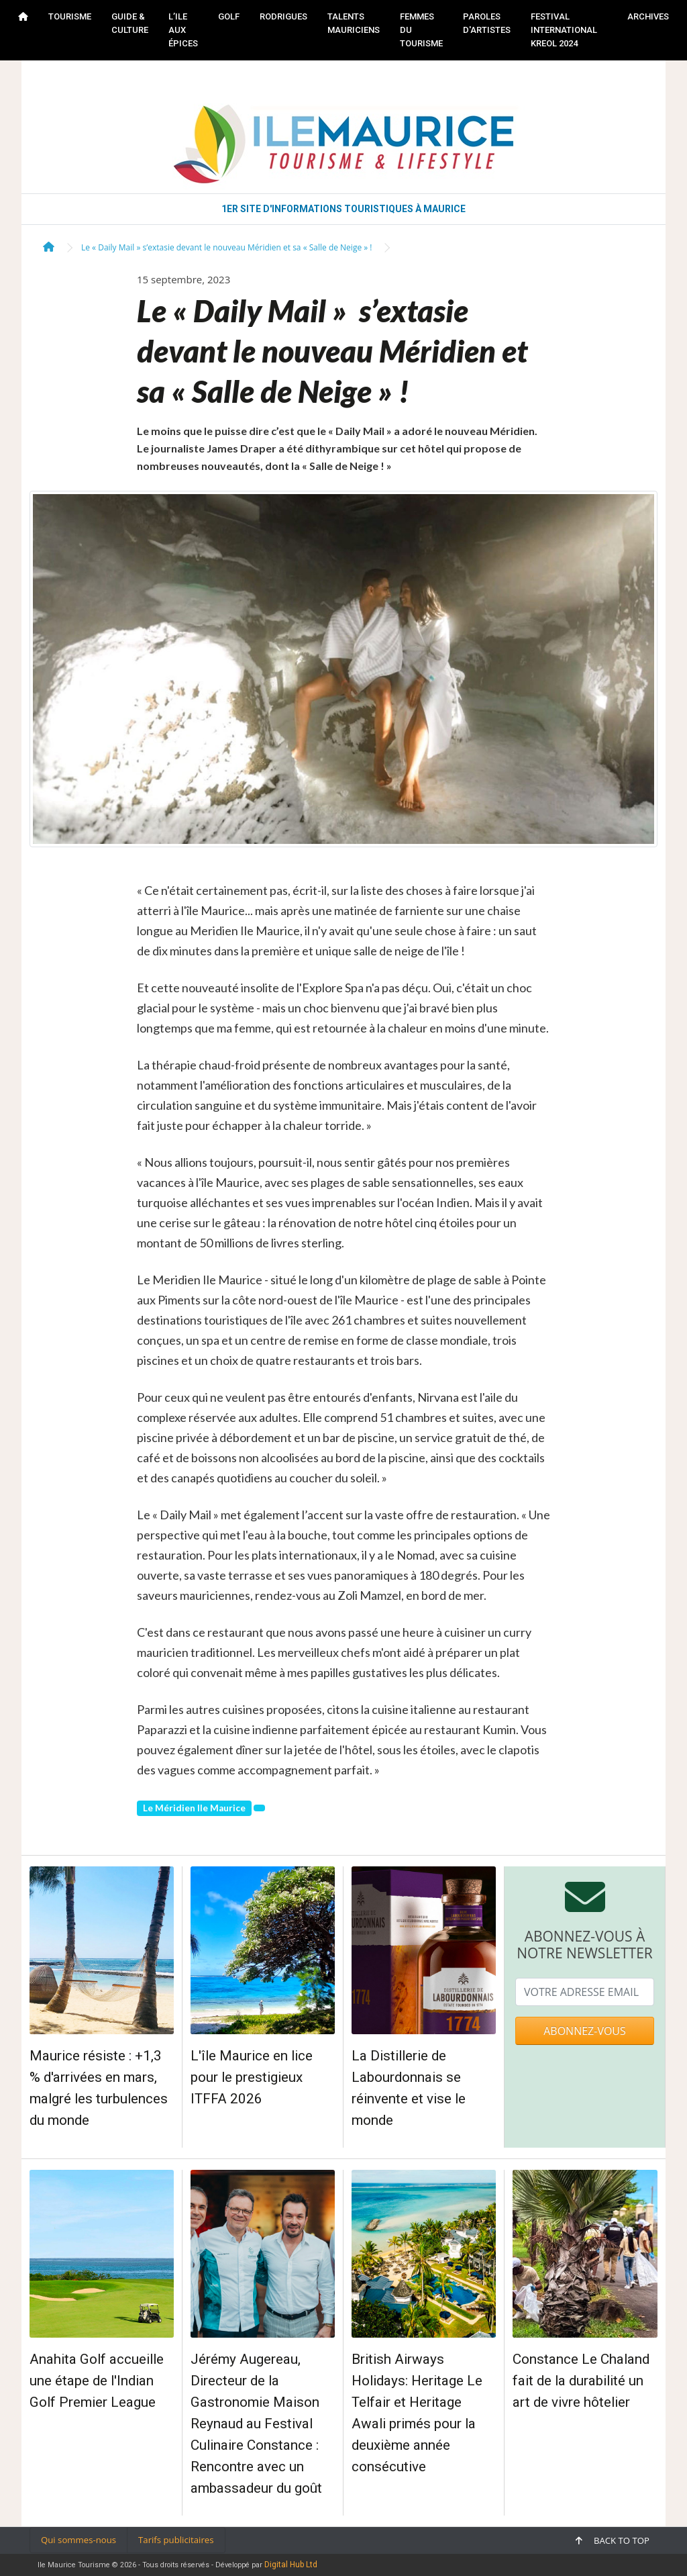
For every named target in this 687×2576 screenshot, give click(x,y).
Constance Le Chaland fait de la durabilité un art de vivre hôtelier (581, 2380)
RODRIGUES (283, 16)
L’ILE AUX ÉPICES (183, 29)
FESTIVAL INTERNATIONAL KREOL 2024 (564, 29)
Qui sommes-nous (78, 2540)
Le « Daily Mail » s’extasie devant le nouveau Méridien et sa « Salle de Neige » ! (226, 247)
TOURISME (69, 16)
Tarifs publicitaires (175, 2540)
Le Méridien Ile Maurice (194, 1808)
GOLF (229, 16)
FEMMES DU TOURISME (421, 29)
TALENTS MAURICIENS (353, 23)
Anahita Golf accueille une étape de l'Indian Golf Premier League (97, 2380)
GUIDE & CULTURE (129, 23)
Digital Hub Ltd (290, 2564)
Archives (648, 16)
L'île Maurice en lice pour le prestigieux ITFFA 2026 (252, 2077)
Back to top (612, 2540)
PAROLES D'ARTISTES (487, 23)
